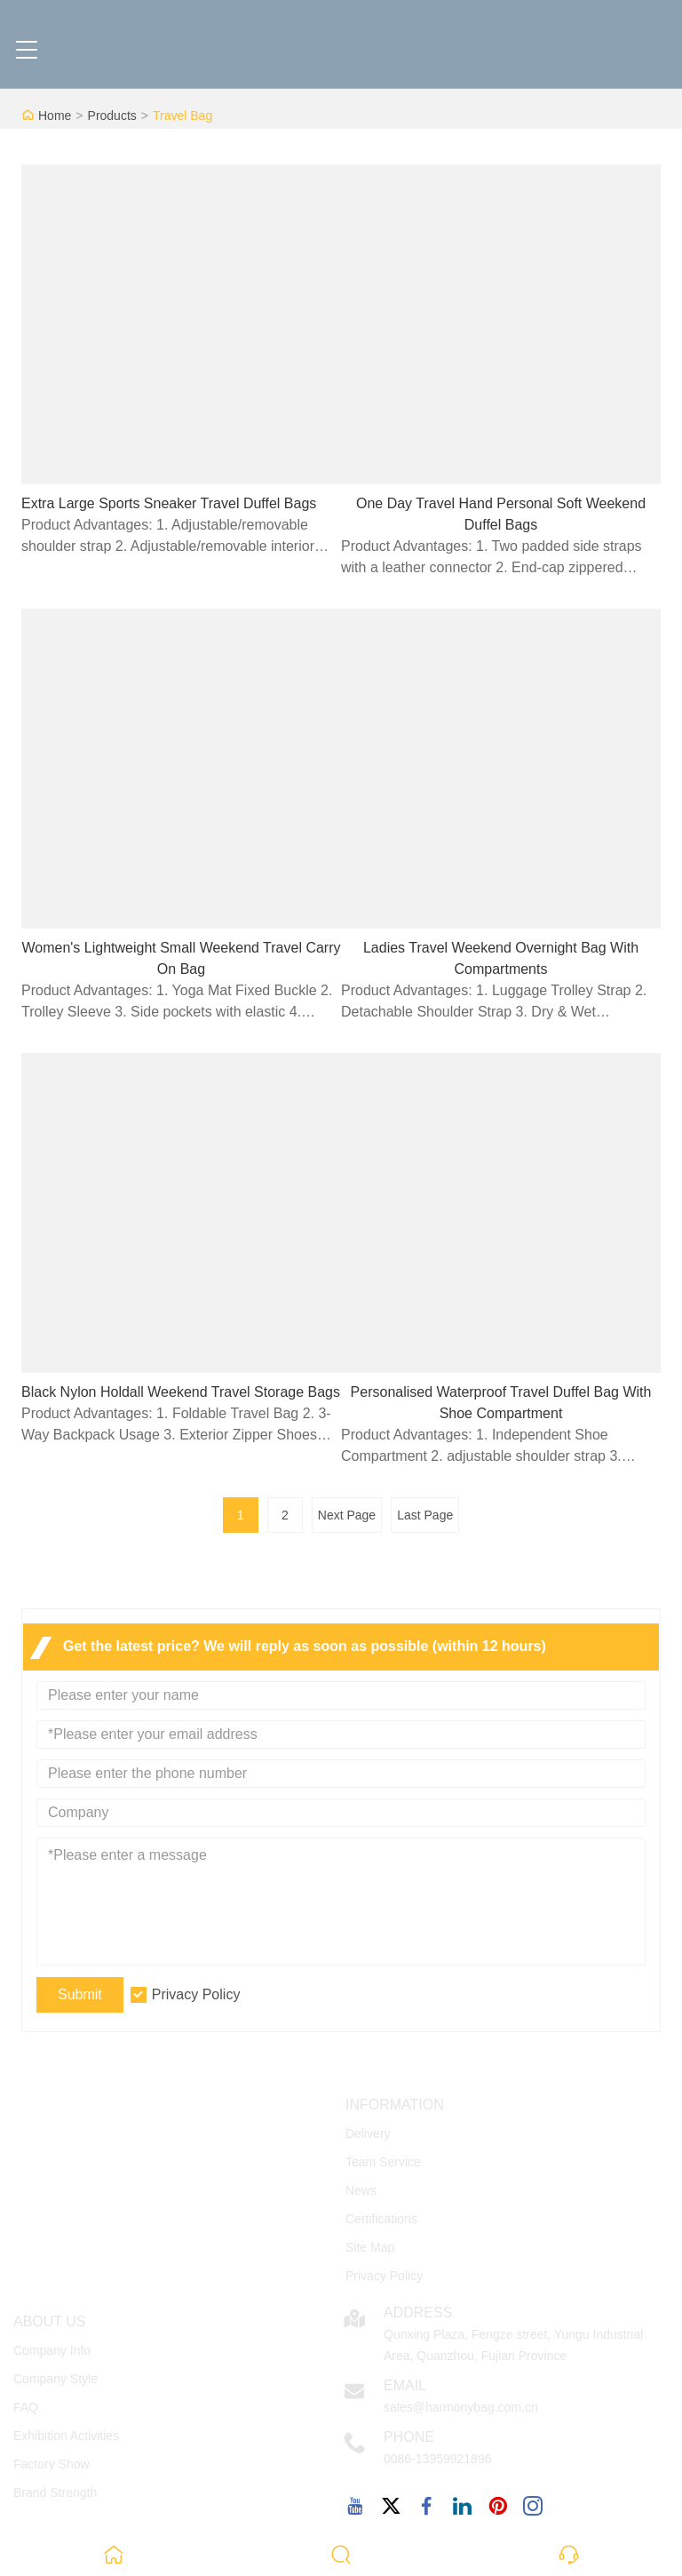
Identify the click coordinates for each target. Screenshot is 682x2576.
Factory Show (51, 2464)
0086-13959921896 (437, 2459)
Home (54, 115)
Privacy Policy (196, 1994)
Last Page (425, 1515)
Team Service (383, 2162)
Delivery (368, 2133)
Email (405, 2385)
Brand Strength (55, 2492)
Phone (409, 2436)
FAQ (25, 2407)
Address (418, 2312)
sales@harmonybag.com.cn (461, 2407)
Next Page (347, 1515)
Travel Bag (182, 115)
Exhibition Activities (66, 2435)
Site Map (369, 2247)
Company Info (52, 2350)
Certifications (381, 2219)
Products (112, 115)
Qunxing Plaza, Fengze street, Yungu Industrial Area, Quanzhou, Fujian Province (513, 2345)
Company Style (55, 2379)
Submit (80, 1994)
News (361, 2190)
